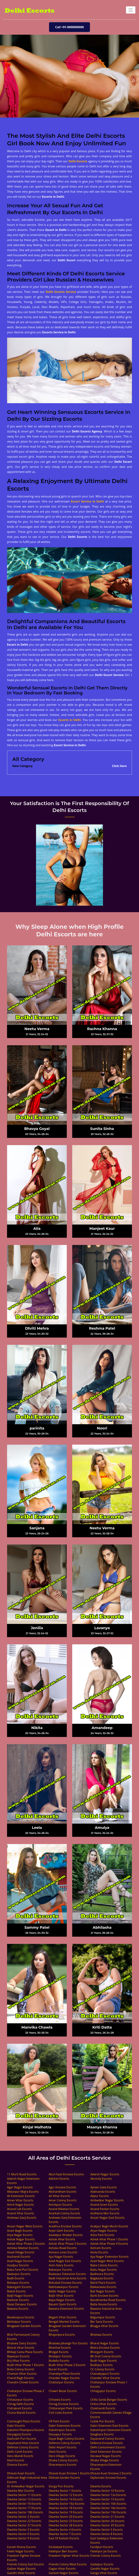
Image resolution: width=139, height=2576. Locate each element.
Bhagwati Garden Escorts (24, 2326)
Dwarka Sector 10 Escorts (107, 2491)
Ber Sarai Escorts (101, 2322)
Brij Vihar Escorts (18, 2361)
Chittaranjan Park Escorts (66, 2408)
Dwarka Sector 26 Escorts (107, 2521)
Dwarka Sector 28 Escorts (66, 2525)
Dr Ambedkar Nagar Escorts (26, 2486)
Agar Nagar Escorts (20, 2187)
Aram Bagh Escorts (19, 2231)
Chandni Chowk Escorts (23, 2382)
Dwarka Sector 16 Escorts (24, 2504)
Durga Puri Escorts (61, 2486)
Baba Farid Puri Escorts (22, 2270)
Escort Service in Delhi (87, 501)
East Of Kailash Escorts (64, 2538)
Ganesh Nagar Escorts (63, 2573)
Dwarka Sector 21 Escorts (107, 2517)
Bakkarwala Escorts (103, 2287)
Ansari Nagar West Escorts (24, 2226)
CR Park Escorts (59, 2421)
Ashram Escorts (100, 2248)
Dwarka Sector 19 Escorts (66, 2512)
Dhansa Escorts (17, 2465)
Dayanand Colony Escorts (107, 2439)
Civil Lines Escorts (60, 2413)
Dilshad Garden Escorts (64, 2478)
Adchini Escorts (59, 2179)
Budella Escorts (59, 2361)
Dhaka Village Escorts (104, 2460)
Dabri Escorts (16, 2426)
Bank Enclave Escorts (104, 2296)
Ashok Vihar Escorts (62, 2239)
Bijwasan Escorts (18, 2356)
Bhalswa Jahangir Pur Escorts (68, 2343)
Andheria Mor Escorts (104, 2213)
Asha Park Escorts (102, 2235)
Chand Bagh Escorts (20, 2378)
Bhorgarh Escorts (101, 2352)
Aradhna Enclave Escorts (65, 2226)
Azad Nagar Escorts (20, 2261)
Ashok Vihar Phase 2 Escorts (26, 2244)
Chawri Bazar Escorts (63, 2391)
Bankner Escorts (18, 2300)
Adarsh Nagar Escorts (104, 2174)
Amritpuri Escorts (60, 2205)
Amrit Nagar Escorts (20, 2205)
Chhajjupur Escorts (103, 2391)
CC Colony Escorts (102, 2369)
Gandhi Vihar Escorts (21, 2573)
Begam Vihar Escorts (62, 2317)
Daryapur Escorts (60, 2434)
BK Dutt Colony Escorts (105, 2356)
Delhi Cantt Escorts (20, 2452)
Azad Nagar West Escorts (107, 2261)
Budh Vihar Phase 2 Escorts (67, 2365)
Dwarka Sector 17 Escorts (24, 2508)
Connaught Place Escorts (23, 2421)
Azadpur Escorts (18, 2265)
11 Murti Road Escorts (22, 2174)
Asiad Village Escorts (20, 2252)
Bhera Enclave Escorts (105, 2348)
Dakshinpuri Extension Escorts (110, 2430)
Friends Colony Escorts (105, 2556)
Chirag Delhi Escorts (20, 2404)
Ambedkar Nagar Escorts (107, 2200)
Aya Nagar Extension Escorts (109, 2257)
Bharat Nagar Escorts (104, 2343)
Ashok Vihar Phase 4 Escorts (109, 2244)
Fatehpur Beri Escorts (63, 2551)
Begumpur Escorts (102, 2317)
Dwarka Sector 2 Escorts (23, 2517)
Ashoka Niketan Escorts (23, 2248)
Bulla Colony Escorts (20, 2369)
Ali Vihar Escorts (59, 2196)
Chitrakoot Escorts (19, 2408)
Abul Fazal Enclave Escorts (66, 2174)
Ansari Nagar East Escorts (107, 2218)
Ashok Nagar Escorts (21, 2239)
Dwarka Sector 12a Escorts (108, 2495)
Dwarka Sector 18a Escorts (108, 2508)
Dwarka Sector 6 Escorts (23, 2534)
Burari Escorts (58, 2369)
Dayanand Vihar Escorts (23, 2443)
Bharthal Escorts (60, 2348)
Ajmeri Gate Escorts (103, 2187)
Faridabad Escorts (61, 2547)
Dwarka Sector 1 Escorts (65, 2491)
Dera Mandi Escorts (20, 2456)
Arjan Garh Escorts (61, 2231)
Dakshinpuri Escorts (62, 2430)
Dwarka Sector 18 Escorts (66, 2508)
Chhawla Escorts (60, 2400)
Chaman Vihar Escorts (22, 2374)
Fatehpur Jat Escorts (103, 2551)
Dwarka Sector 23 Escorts (66, 2521)
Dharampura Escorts (62, 2465)
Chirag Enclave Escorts (64, 2404)
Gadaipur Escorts (101, 2564)
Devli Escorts (15, 2460)
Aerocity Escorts (101, 2179)
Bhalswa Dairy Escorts (22, 2343)
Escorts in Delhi (69, 720)
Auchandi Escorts (18, 2257)
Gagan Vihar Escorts (62, 2569)
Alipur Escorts (99, 2196)
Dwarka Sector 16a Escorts (66, 2504)
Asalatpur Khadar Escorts (66, 2235)
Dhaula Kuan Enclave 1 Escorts (69, 2473)
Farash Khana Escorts (21, 2547)
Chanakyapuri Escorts (104, 2374)
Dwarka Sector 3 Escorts (23, 2530)
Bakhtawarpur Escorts (63, 2287)
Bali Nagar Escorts (102, 2291)
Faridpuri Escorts (101, 2547)
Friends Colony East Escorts (25, 2564)
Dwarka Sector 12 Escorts (66, 2495)
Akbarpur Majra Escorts (23, 2192)
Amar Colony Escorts (63, 2200)
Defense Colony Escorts (23, 2447)
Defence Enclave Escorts (106, 2443)
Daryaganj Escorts (19, 2434)
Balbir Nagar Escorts (62, 2291)
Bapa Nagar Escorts (62, 2300)
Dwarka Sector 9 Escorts (23, 2538)
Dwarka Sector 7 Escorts (65, 2534)
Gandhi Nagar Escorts (104, 2569)
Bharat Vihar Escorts (20, 2348)
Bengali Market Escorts (64, 2322)
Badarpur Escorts (18, 2274)
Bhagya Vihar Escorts (104, 2326)
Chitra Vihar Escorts (103, 2404)
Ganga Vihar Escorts (103, 2573)
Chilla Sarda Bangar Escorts (108, 2400)
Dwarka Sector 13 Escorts (24, 2499)
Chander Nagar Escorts (64, 2378)
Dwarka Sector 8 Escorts (106, 2534)
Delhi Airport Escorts (62, 2447)
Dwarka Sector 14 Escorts (66, 2499)
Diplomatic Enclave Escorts (108, 2478)
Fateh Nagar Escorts (20, 2551)
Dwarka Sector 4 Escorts (65, 2530)
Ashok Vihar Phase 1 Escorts (109, 2239)
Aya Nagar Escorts (61, 2257)
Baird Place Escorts (103, 2283)
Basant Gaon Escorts (62, 2304)
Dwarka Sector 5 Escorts (106, 2530)
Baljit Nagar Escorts (20, 2296)
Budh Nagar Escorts (103, 2361)
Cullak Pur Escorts (102, 2421)
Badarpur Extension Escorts (67, 2274)
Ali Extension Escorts (21, 2196)
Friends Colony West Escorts (68, 2564)
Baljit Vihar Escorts (61, 2296)
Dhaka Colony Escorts (63, 2460)
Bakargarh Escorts (19, 2287)
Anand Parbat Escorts (104, 2209)
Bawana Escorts (17, 2309)
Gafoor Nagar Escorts (21, 2569)
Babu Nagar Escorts (103, 2270)
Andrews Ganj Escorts (21, 2218)
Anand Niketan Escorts (64, 2209)
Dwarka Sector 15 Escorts (107, 2499)
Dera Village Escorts (62, 2456)
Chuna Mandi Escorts (21, 2413)
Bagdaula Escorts (101, 2278)
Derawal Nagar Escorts (105, 2456)
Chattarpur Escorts (61, 2382)
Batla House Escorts (103, 2304)
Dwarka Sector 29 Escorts (107, 2525)
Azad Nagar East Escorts (65, 2261)
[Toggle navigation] (130, 10)
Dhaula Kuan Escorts (21, 2473)
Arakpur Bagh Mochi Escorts (109, 2226)
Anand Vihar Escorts (20, 2213)
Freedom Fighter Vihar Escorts (69, 2556)
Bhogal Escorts (58, 2352)
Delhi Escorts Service (61, 292)
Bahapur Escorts (18, 2283)
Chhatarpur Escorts (20, 2400)
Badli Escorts (15, 2278)
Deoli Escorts (57, 2452)
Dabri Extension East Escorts (109, 2426)
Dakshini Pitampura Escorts (25, 2430)
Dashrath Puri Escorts (21, 2439)
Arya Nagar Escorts (20, 2235)
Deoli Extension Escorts (106, 2452)
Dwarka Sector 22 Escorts (24, 2521)
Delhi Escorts (78, 161)
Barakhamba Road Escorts (108, 2300)
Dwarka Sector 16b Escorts (108, 2504)
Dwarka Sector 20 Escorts (66, 2517)
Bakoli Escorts (16, 2291)
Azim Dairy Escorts (61, 2265)
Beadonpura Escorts (20, 2317)
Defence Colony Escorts (64, 2443)
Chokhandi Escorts (102, 2408)
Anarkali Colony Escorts (64, 2213)
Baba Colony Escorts (104, 2265)
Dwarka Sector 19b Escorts (108, 2512)
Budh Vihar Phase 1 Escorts (25, 2365)
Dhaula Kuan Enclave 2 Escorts (110, 2473)
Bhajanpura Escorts (62, 2335)
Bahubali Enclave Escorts (65, 2283)
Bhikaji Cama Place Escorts (25, 2352)
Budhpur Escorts (101, 2365)
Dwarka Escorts (100, 2486)
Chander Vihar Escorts (105, 2378)
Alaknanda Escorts (102, 2192)
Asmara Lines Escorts (63, 2252)
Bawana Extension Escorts (66, 2309)
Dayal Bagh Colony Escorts (66, 2439)
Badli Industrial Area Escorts (67, 2278)
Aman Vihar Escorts (20, 2200)
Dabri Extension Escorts (65, 2426)
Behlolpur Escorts (19, 2322)
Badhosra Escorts (102, 2274)
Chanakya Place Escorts (64, 2374)
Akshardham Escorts (62, 2192)
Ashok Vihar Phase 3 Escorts (68, 2244)
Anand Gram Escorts (104, 2205)
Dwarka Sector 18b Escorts (25, 2512)
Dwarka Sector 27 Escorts (24, 2525)
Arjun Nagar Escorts (103, 2231)
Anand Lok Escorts (19, 2209)
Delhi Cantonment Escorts (107, 2447)
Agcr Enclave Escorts (62, 2187)
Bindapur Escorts (60, 2356)
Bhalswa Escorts (101, 2335)
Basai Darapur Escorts (22, 2304)
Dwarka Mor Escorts (20, 2491)
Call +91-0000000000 (69, 27)
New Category (22, 766)
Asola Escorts (99, 2252)
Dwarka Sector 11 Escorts (24, 2495)
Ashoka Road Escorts (63, 2248)
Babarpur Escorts (60, 2270)
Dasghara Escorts (102, 2434)
